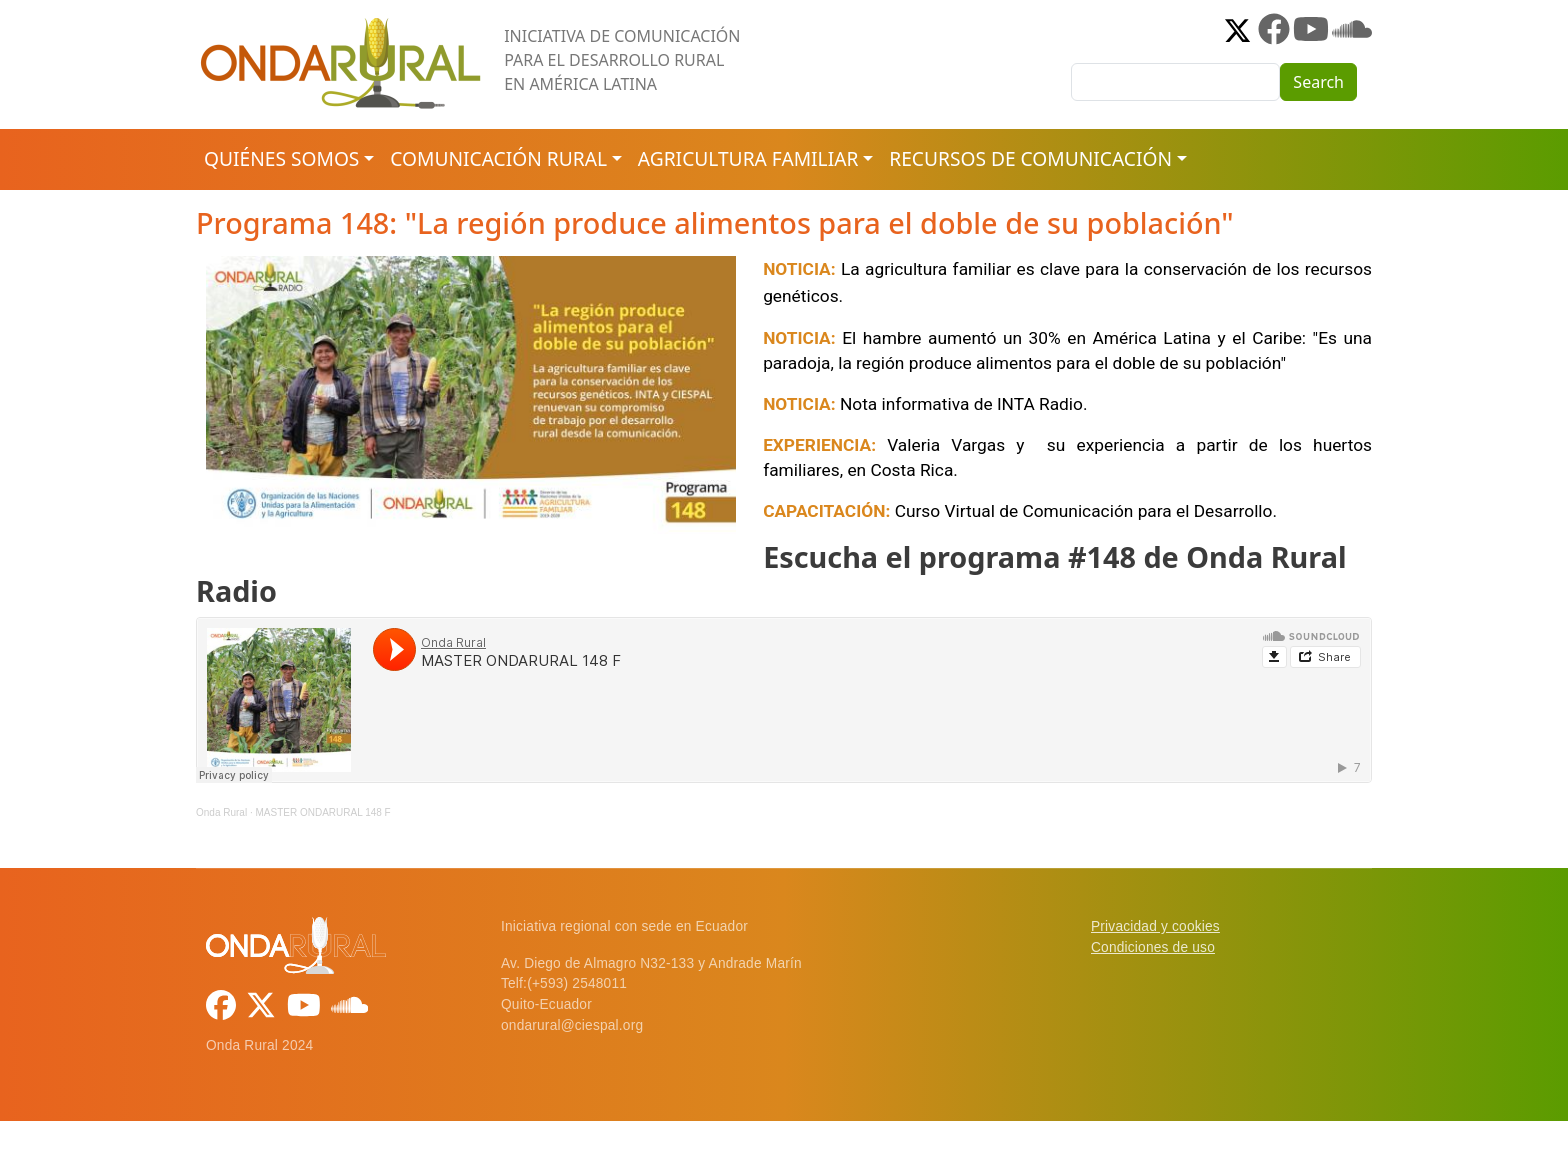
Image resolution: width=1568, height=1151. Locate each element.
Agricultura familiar (748, 158)
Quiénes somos (281, 158)
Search (1318, 82)
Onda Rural (221, 812)
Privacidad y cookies (1155, 926)
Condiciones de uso (1153, 947)
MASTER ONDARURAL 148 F (322, 812)
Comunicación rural (498, 158)
